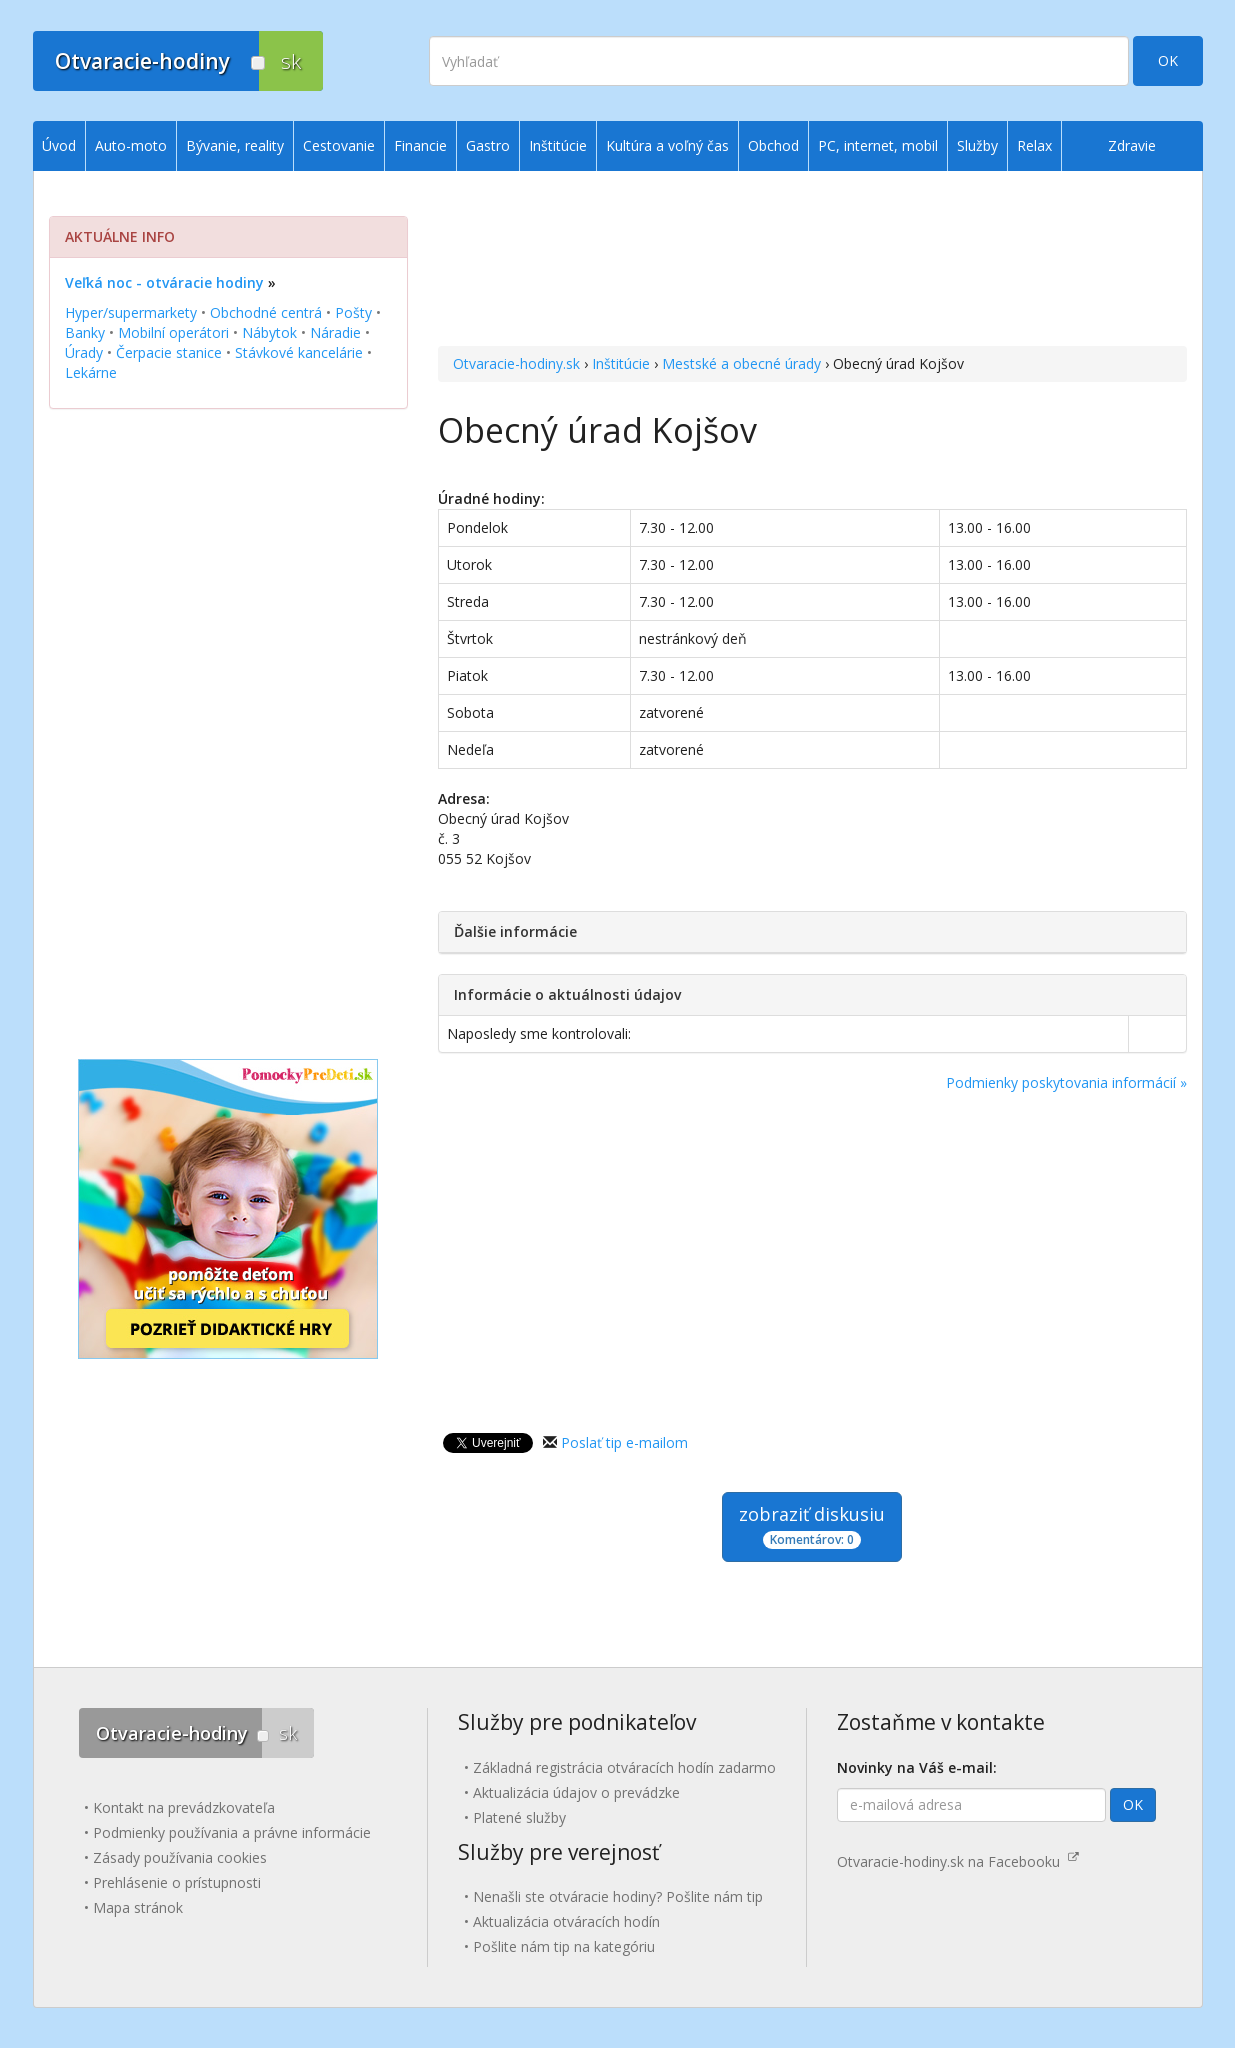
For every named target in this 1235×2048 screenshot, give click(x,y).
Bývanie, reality (235, 145)
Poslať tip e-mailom (624, 1442)
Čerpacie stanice (169, 352)
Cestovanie (339, 145)
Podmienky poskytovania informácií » (1066, 1082)
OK (1168, 60)
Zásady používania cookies (180, 1857)
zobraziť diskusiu (812, 1525)
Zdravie (1132, 145)
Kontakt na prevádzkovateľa (184, 1807)
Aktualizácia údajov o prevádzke (576, 1792)
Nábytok (269, 332)
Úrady (84, 352)
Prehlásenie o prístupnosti (177, 1882)
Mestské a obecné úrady (741, 363)
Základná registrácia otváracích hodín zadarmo (624, 1767)
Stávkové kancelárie (299, 352)
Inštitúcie (621, 363)
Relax (1034, 145)
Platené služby (519, 1817)
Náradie (335, 332)
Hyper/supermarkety (131, 312)
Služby (977, 145)
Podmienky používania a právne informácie (232, 1832)
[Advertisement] (812, 261)
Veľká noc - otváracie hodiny (164, 282)
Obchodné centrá (266, 312)
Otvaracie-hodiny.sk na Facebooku (958, 1861)
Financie (420, 145)
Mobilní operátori (173, 332)
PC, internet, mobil (878, 145)
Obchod (773, 145)
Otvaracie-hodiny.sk (516, 363)
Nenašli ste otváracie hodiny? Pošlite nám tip (618, 1896)
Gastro (488, 145)
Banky (85, 332)
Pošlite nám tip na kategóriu (564, 1946)
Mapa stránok (138, 1907)
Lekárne (91, 372)
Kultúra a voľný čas (667, 145)
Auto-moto (131, 145)
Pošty (353, 312)
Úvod (59, 145)
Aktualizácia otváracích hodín (566, 1921)
